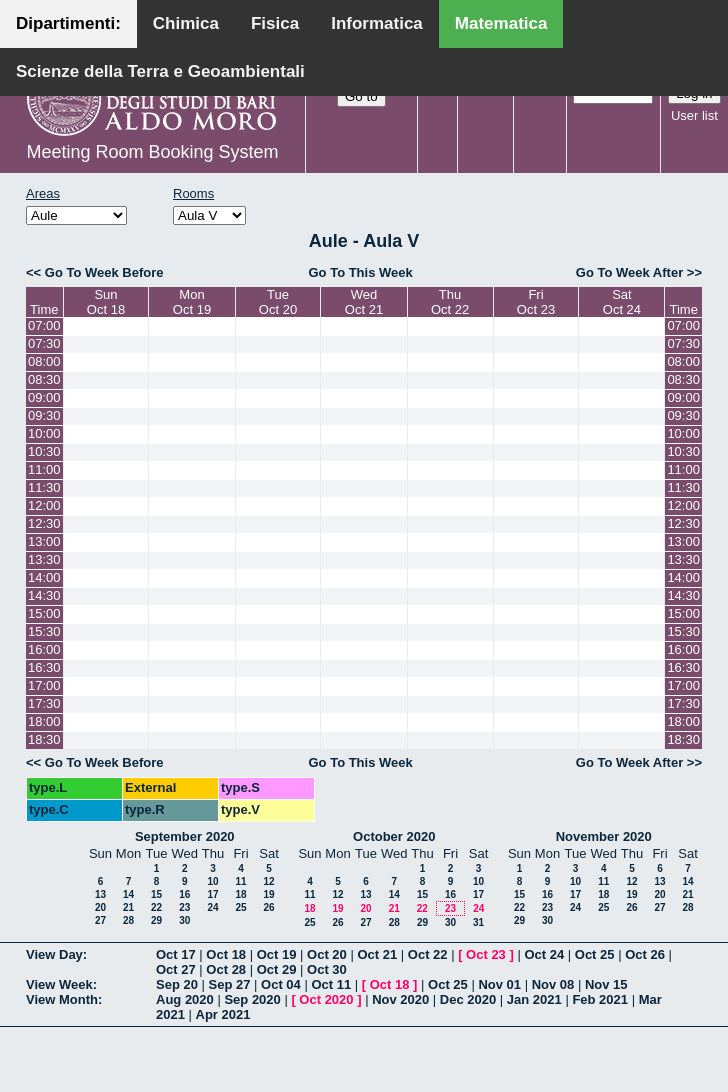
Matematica (501, 23)
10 (212, 881)
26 (268, 907)
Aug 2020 (185, 999)
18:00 (44, 721)
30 (184, 920)
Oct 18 (226, 954)
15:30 (44, 631)
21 (128, 907)
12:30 (44, 523)
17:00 (44, 685)
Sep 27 (230, 984)
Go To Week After (629, 272)
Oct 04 (281, 984)
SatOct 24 (622, 302)
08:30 (44, 379)
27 (100, 920)
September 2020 (185, 836)
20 (100, 907)
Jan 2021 (534, 999)
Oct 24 (544, 954)
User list (694, 115)
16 (184, 894)
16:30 (44, 667)
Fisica (275, 23)
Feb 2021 (600, 999)
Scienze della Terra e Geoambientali (160, 71)
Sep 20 (177, 984)
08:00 (44, 361)
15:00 (44, 613)
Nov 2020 (400, 999)
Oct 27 (176, 969)
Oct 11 (331, 984)
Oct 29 (277, 969)
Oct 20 (327, 954)
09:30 (44, 415)
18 (240, 894)
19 (268, 894)
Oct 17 (176, 954)
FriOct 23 (536, 302)
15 (156, 894)
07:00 (44, 325)
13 (100, 894)
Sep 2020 (252, 999)
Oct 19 (277, 954)
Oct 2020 (326, 999)
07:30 (44, 343)
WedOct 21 (364, 302)
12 (268, 881)
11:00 (44, 469)
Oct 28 (226, 969)
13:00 (44, 541)
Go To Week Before (104, 272)
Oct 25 (595, 954)
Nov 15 (606, 984)
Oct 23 (486, 954)
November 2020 (604, 836)
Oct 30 (327, 969)
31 (478, 922)
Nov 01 (499, 984)
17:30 (44, 703)
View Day (54, 954)
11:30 (44, 487)
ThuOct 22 (450, 302)
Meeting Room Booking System (152, 152)
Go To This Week (360, 272)
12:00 (44, 505)
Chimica (186, 23)
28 (128, 920)
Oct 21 (377, 954)
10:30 (44, 451)
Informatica (377, 23)
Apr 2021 (223, 1014)
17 (212, 894)
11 (240, 881)
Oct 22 (428, 954)
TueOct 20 (278, 302)
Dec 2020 (468, 999)
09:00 (44, 397)
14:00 (44, 577)
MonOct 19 (192, 302)
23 (184, 907)
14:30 (44, 595)
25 (240, 907)
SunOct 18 (106, 302)
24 (212, 907)
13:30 (44, 559)
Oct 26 (645, 954)
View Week (59, 984)
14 (128, 894)
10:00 (44, 433)
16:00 (44, 649)
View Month (62, 999)
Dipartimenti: (68, 23)
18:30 (44, 739)
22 (156, 907)
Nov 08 (553, 984)
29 (156, 920)
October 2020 (394, 836)
